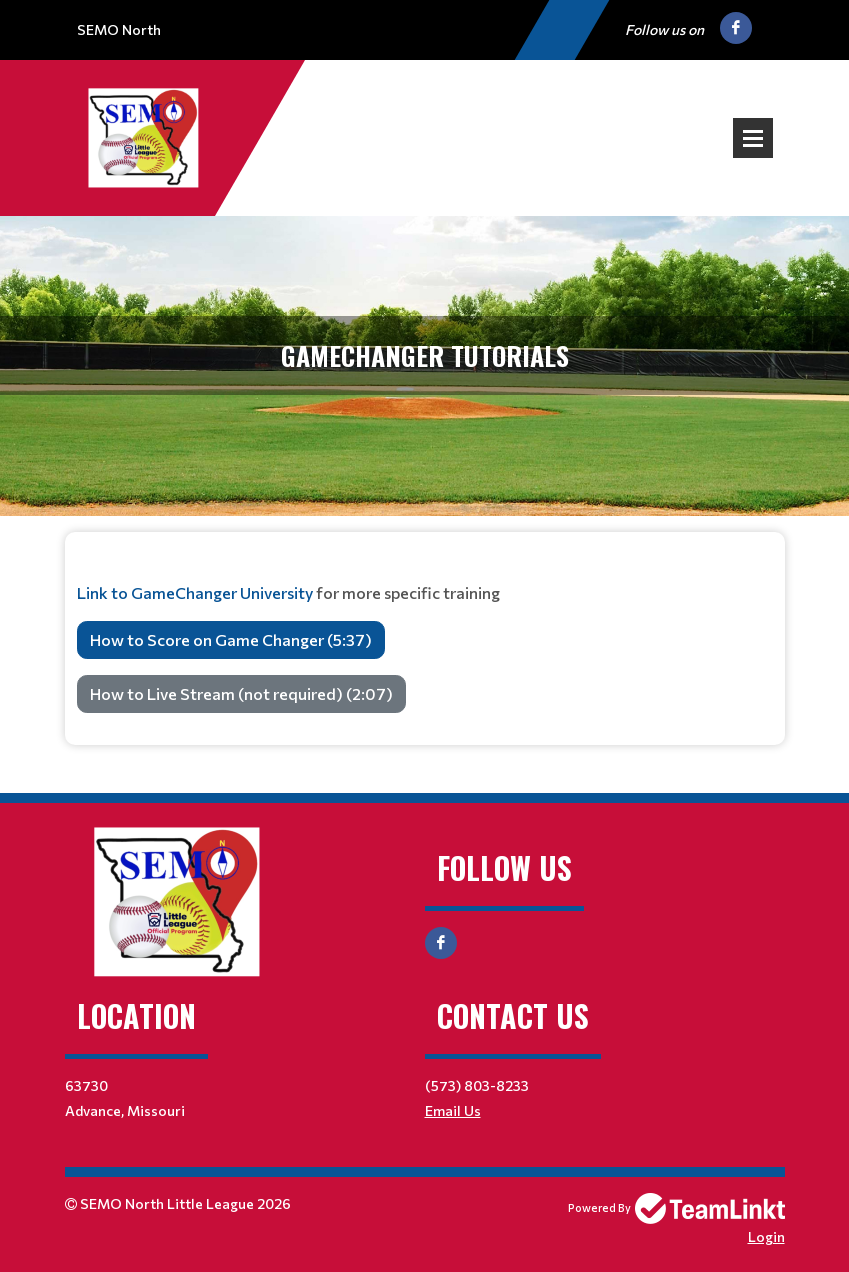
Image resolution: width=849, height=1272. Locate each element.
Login (766, 1236)
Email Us (453, 1110)
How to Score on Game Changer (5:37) (231, 639)
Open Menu (753, 138)
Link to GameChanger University (195, 592)
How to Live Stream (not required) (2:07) (241, 693)
